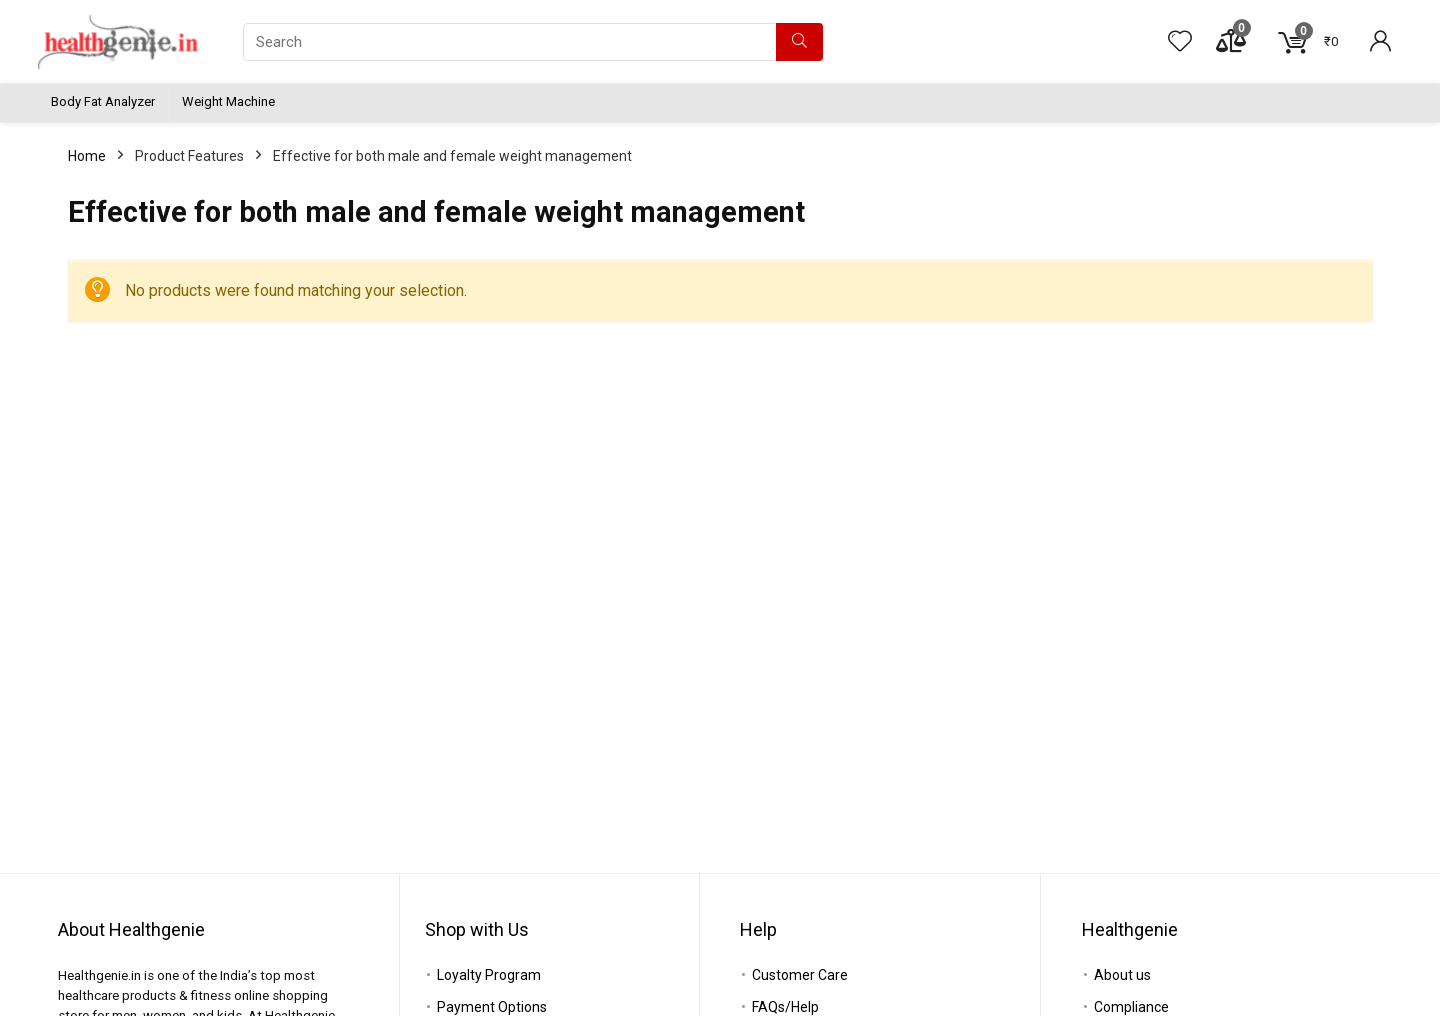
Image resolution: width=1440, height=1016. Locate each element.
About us (1122, 975)
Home (87, 156)
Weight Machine (228, 101)
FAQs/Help (785, 1007)
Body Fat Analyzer (103, 101)
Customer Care (800, 975)
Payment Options (492, 1007)
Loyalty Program (489, 975)
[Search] (799, 42)
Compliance (1131, 1007)
